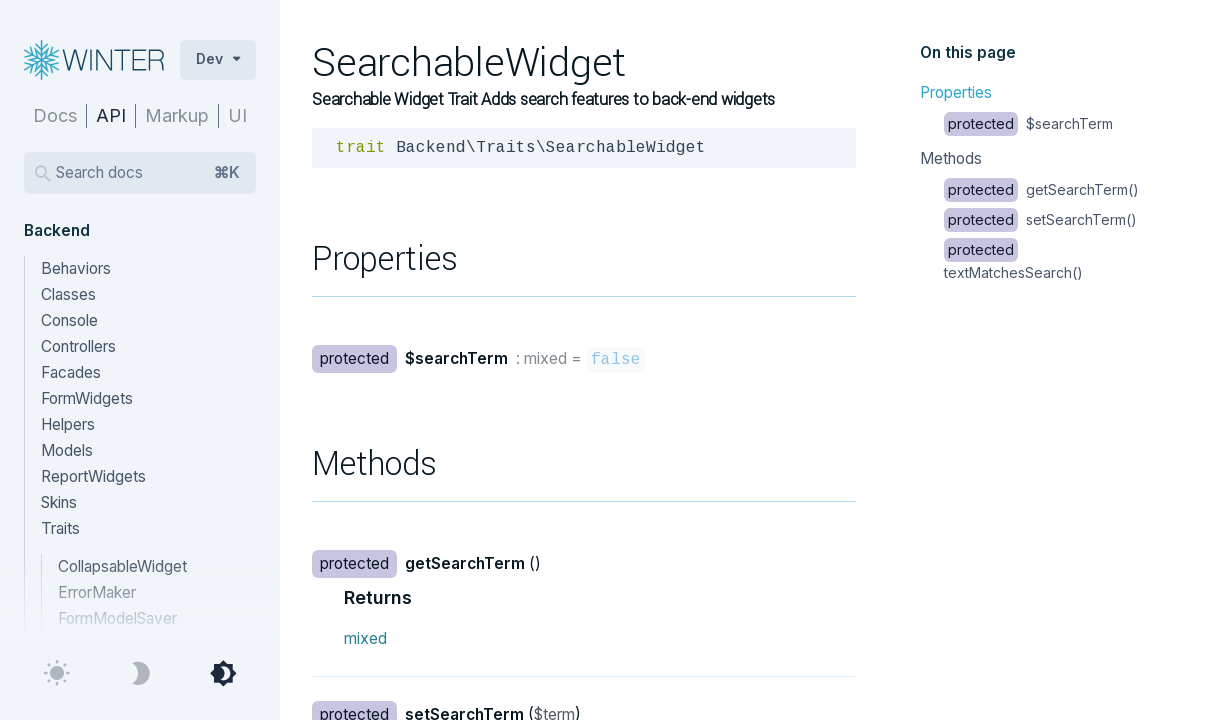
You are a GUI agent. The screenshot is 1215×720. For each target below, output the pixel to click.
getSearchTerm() (1041, 189)
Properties (956, 92)
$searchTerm (1028, 123)
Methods (951, 158)
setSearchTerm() (1040, 219)
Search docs (148, 173)
